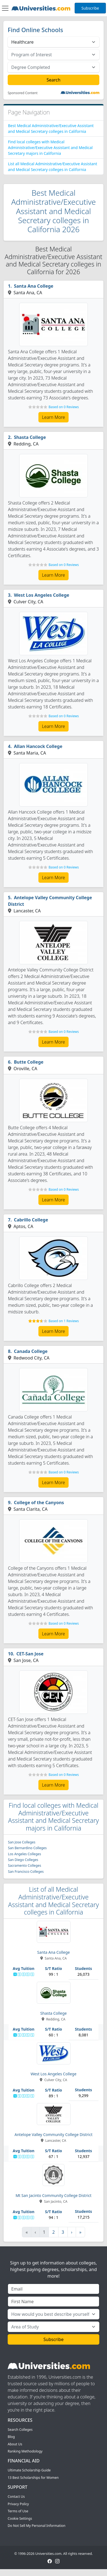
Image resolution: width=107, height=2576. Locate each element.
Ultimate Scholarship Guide (29, 2470)
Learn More (53, 417)
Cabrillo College (31, 1220)
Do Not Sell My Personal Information (36, 2525)
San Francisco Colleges (26, 1871)
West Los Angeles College (41, 595)
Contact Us (16, 2496)
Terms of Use (18, 2511)
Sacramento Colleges (24, 1865)
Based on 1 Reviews (64, 1321)
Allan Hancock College (38, 746)
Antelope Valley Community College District (50, 901)
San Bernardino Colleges (27, 1848)
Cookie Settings (20, 2518)
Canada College (31, 1351)
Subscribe (90, 8)
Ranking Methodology (25, 2451)
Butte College (29, 1062)
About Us (15, 2444)
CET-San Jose (30, 1654)
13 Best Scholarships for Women (33, 2477)
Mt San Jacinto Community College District (54, 2195)
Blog (11, 2436)
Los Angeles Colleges (24, 1854)
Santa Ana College (34, 286)
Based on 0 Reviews (64, 407)
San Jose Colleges (21, 1842)
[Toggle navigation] (5, 8)
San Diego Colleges (23, 1859)
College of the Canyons (39, 1502)
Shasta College (30, 437)
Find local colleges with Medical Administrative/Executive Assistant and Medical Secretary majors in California (50, 147)
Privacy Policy (18, 2504)
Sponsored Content (23, 93)
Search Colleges (20, 2429)
